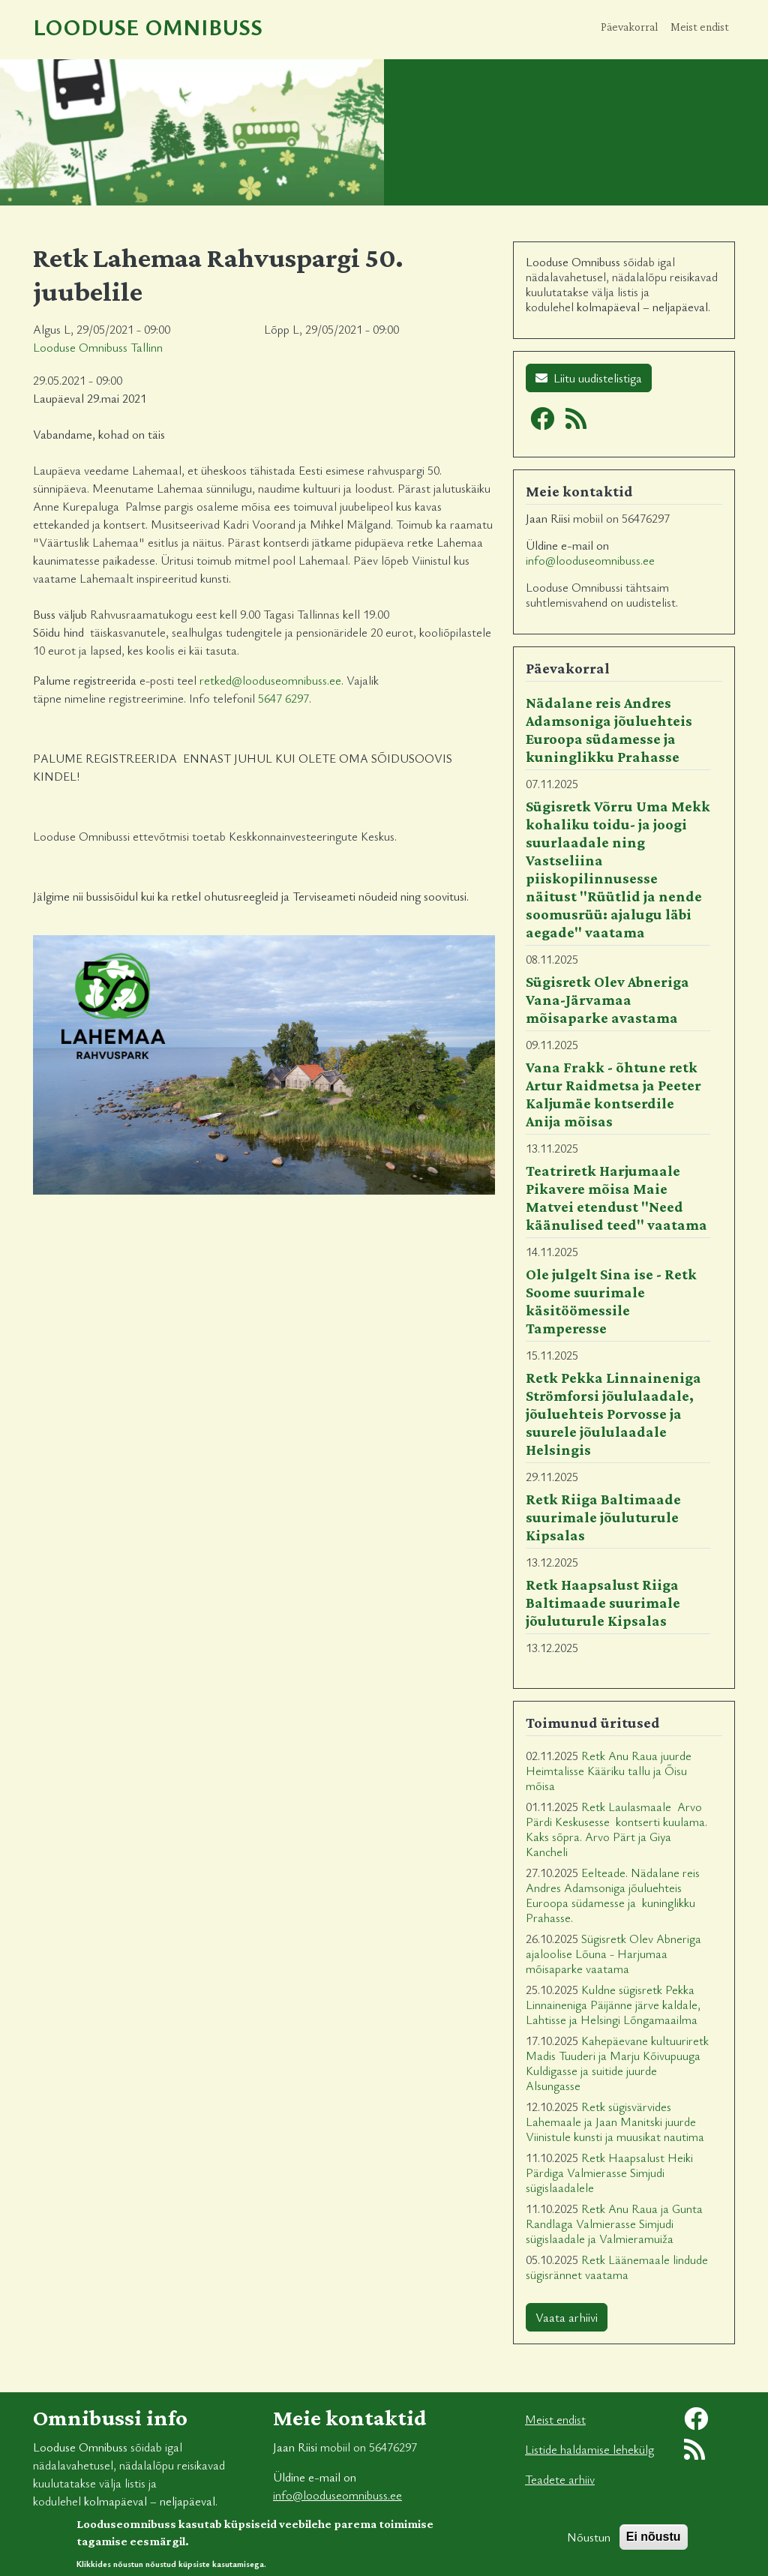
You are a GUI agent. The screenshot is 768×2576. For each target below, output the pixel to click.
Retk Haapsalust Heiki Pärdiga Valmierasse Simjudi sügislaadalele (609, 2172)
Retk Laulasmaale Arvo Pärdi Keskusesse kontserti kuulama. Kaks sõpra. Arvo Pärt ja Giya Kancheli (616, 1829)
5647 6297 (283, 698)
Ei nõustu (653, 2543)
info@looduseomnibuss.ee (590, 560)
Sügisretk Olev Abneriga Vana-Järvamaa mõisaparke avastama (607, 999)
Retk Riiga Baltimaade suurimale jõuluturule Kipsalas (603, 1517)
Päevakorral (629, 26)
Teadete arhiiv (560, 2479)
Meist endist (699, 26)
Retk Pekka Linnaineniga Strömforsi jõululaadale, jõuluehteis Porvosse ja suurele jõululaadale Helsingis (613, 1413)
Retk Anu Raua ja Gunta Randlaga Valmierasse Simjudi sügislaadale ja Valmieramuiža (614, 2223)
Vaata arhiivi (567, 2317)
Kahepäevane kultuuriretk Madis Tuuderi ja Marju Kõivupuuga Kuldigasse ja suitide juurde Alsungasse (617, 2063)
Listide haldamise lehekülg (589, 2449)
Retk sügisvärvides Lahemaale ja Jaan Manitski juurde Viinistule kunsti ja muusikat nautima (615, 2121)
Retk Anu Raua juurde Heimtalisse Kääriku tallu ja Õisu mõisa (609, 1770)
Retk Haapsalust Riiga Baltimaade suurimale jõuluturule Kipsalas (603, 1602)
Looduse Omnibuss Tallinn (98, 347)
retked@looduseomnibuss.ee (270, 680)
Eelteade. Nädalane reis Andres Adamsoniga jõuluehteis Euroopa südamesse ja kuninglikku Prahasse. (613, 1895)
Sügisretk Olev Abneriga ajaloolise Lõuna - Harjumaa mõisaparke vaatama (613, 1953)
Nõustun (588, 2544)
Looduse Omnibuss (147, 26)
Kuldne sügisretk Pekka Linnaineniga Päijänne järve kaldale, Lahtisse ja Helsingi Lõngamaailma (613, 2004)
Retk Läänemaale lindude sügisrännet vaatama (617, 2267)
